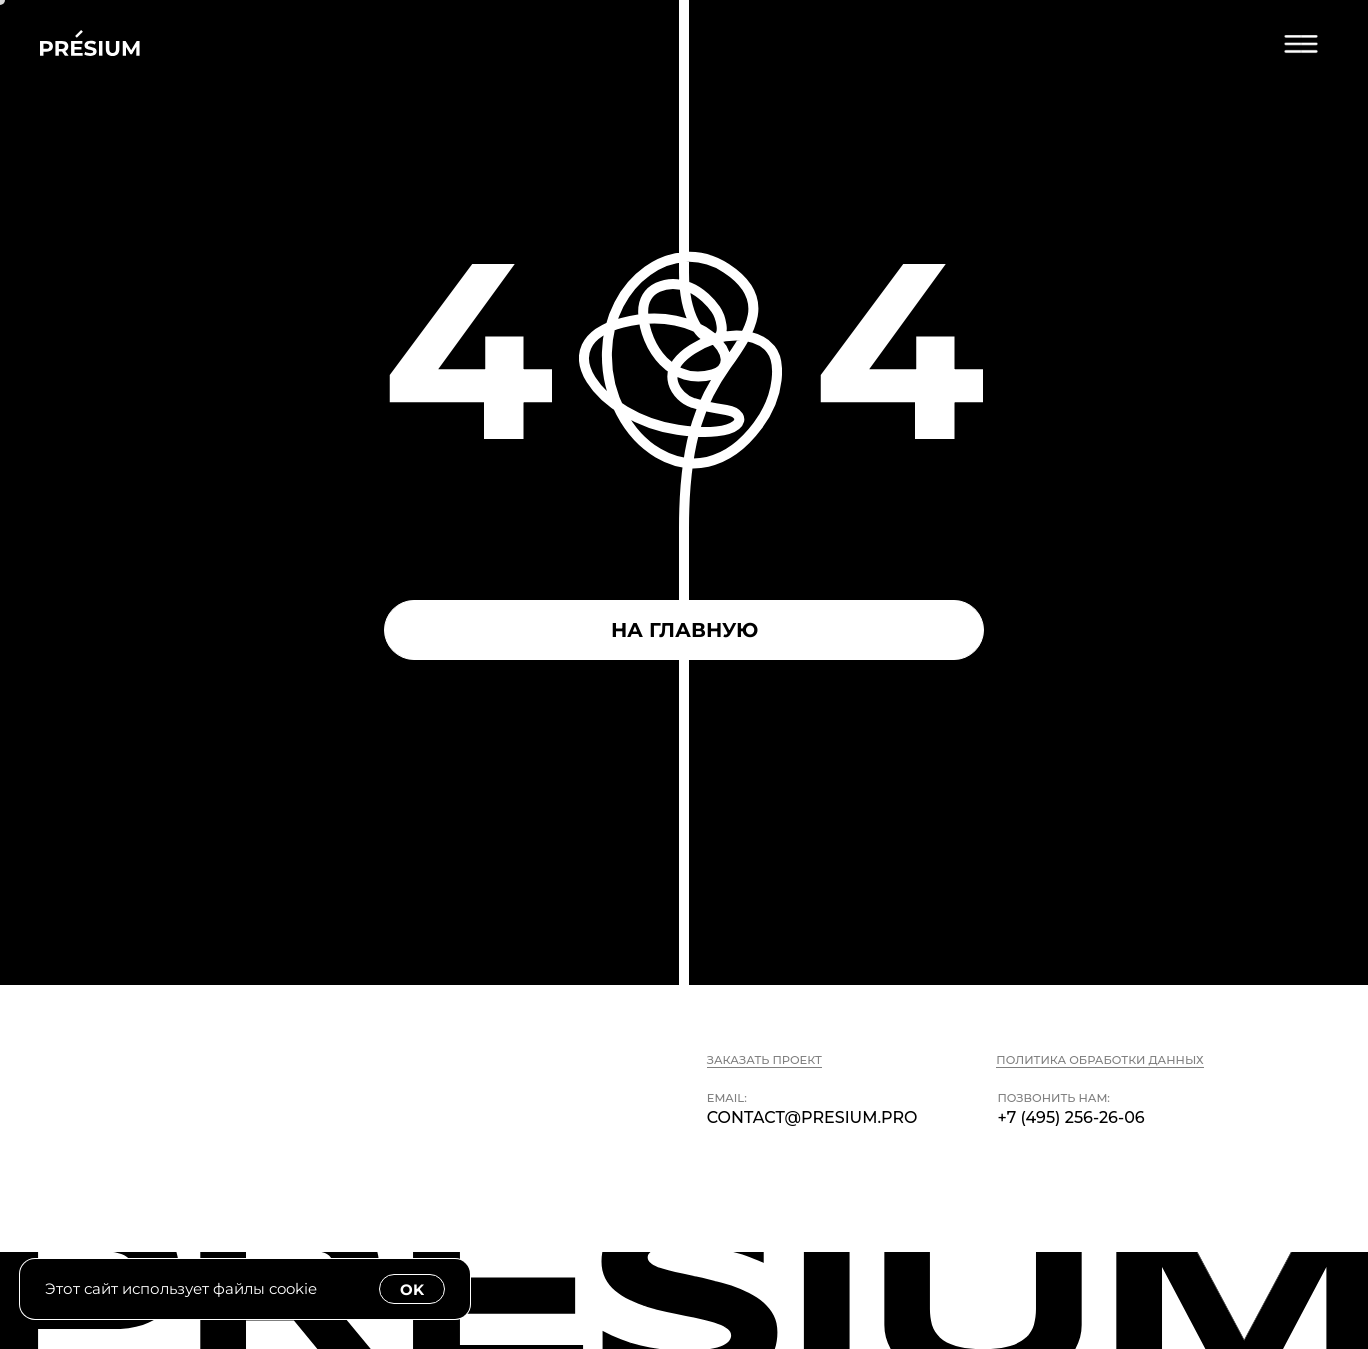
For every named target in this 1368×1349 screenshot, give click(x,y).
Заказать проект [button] (764, 1060)
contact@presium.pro (812, 1117)
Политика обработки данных (1099, 1060)
